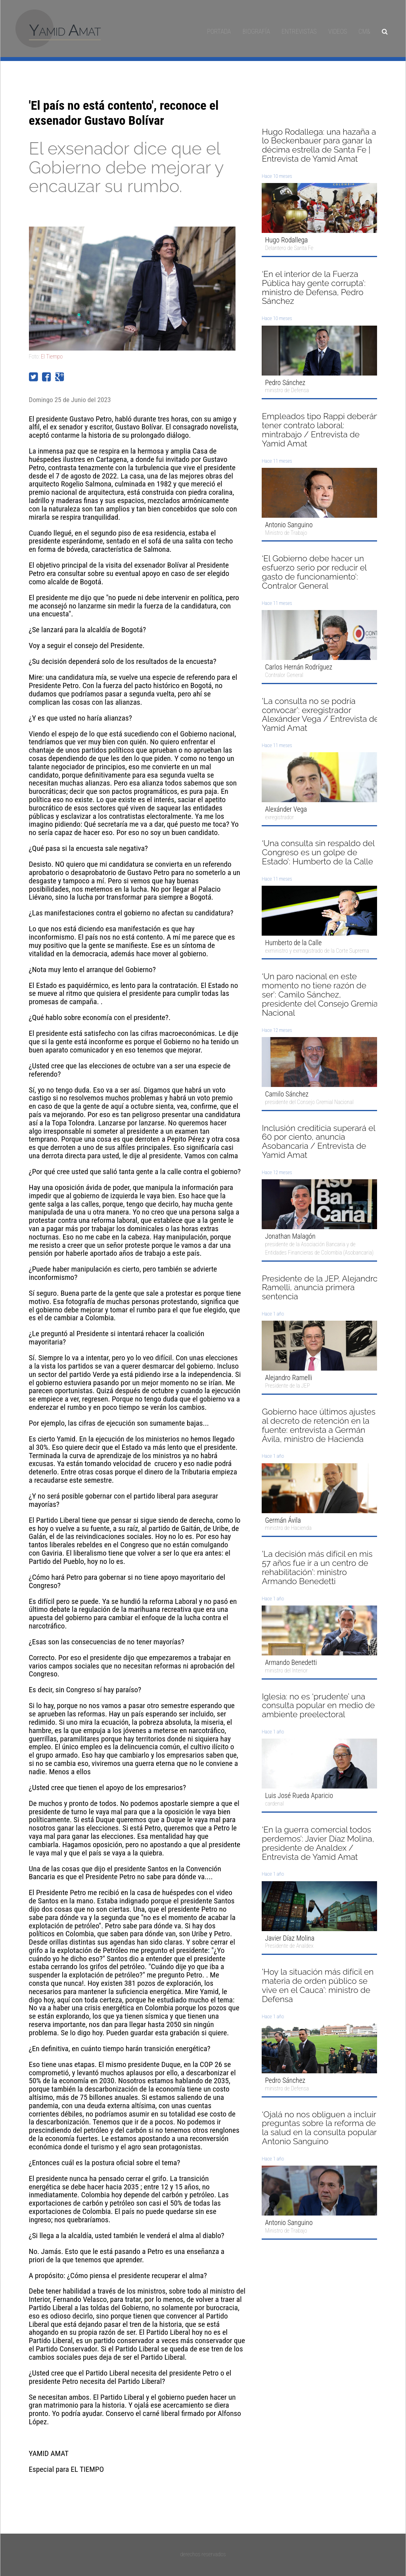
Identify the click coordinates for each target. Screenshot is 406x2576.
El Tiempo (52, 356)
